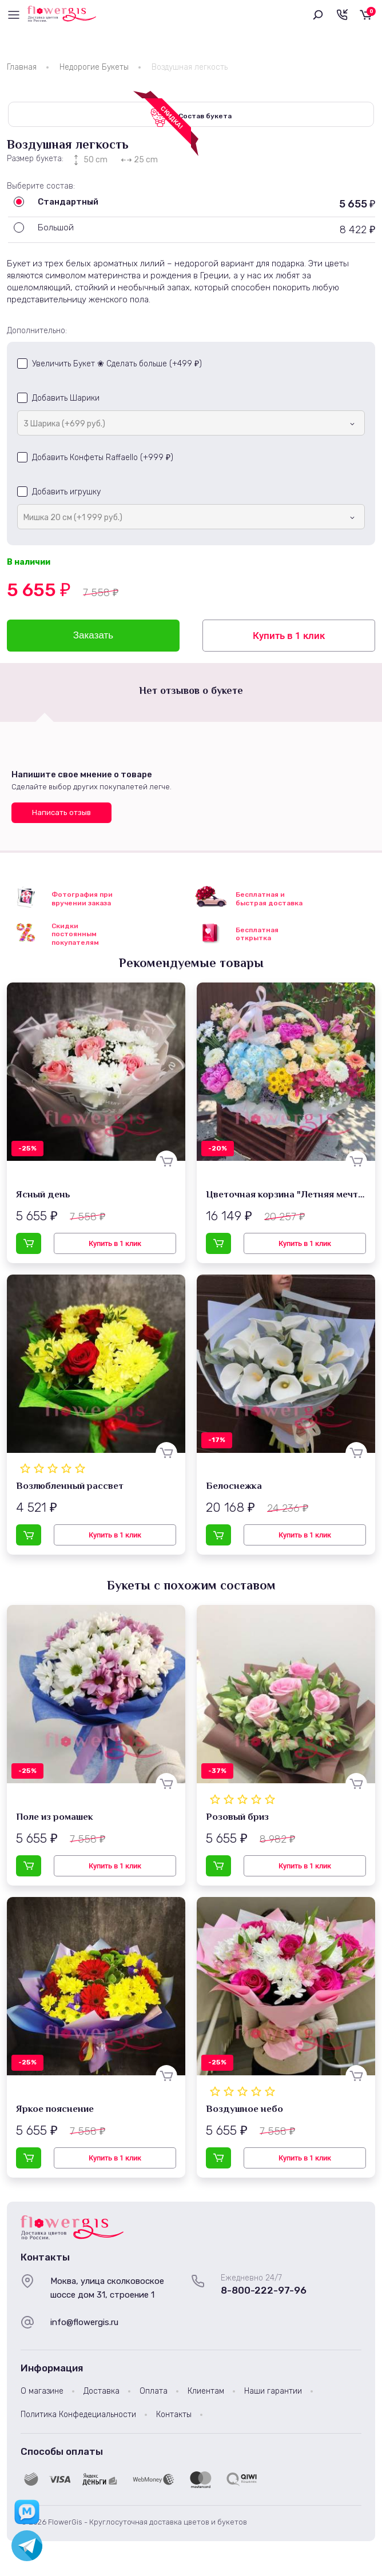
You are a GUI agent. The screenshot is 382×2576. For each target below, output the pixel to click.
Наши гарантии (273, 2394)
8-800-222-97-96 (264, 2293)
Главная (22, 67)
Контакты (174, 2418)
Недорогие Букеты (94, 67)
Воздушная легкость (190, 67)
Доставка (101, 2394)
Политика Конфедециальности (78, 2418)
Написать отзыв (61, 816)
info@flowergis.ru (84, 2326)
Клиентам (206, 2394)
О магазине (42, 2394)
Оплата (154, 2394)
